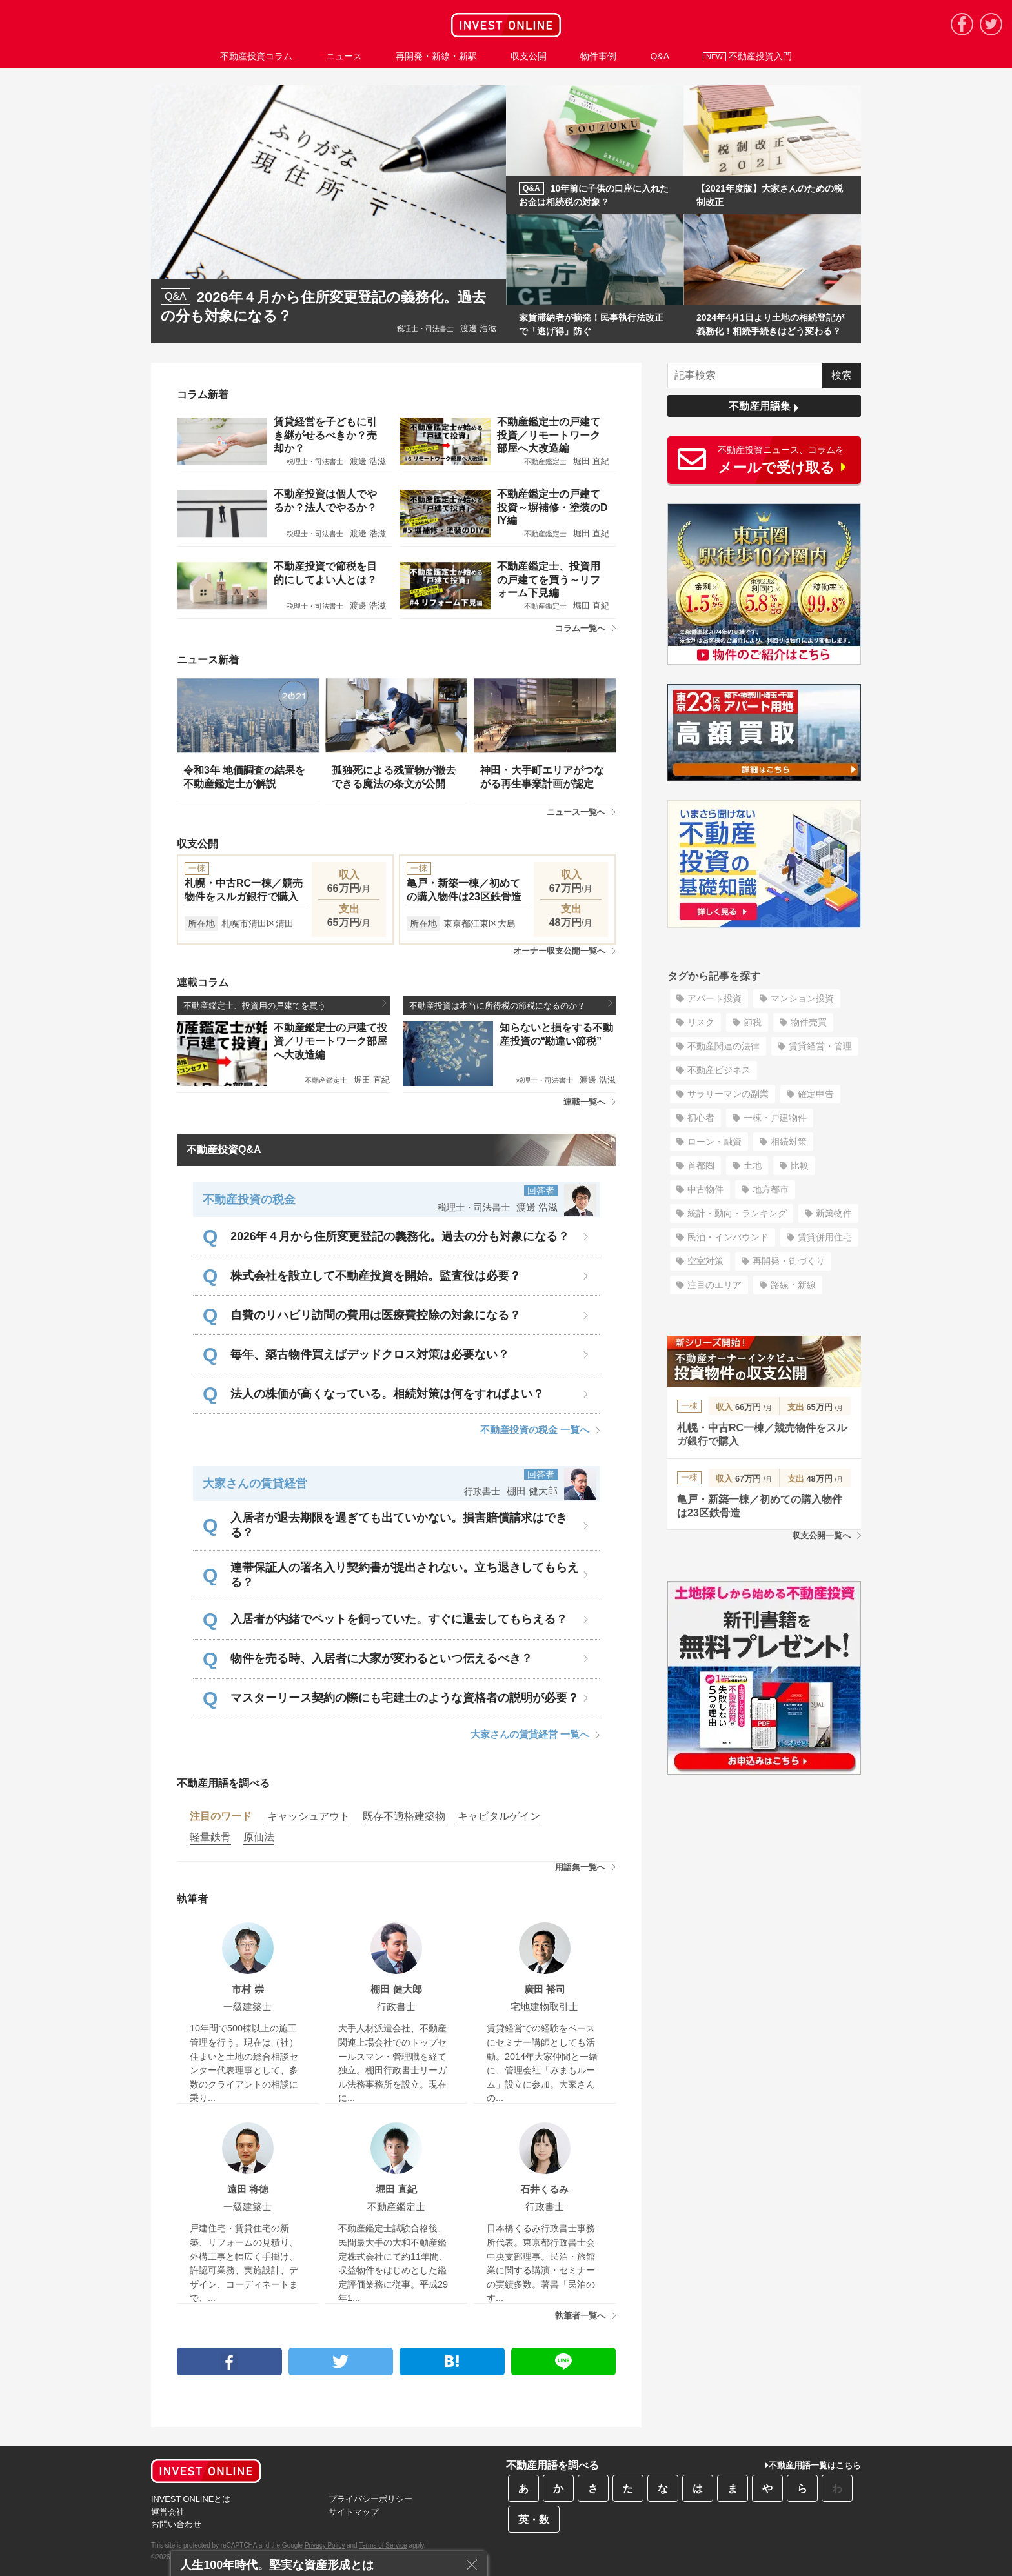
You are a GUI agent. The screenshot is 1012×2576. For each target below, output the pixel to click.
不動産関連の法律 (723, 1046)
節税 (753, 1022)
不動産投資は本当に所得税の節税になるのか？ (510, 1005)
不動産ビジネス (719, 1070)
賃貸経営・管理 (820, 1046)
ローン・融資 (714, 1141)
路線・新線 (793, 1285)
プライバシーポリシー (370, 2499)
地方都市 (771, 1189)
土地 (753, 1165)
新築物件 (834, 1213)
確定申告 (816, 1094)
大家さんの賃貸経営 (255, 1483)
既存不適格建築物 (404, 1816)
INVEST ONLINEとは (190, 2499)
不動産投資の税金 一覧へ (540, 1429)
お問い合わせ (176, 2524)
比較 (800, 1165)
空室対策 (705, 1261)
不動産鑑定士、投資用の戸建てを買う (285, 1005)
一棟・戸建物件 (775, 1117)
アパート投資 (714, 998)
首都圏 (700, 1165)
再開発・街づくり (789, 1261)
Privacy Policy (325, 2545)
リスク (700, 1022)
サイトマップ (354, 2512)
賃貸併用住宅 (825, 1237)
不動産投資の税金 (249, 1199)
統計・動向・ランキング (737, 1213)
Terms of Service (383, 2545)
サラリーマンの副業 (728, 1094)
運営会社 (168, 2512)
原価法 (258, 1836)
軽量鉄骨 (210, 1836)
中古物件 (705, 1189)
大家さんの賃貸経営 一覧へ (535, 1734)
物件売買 (809, 1022)
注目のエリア (714, 1285)
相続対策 (789, 1141)
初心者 (700, 1117)
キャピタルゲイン (499, 1816)
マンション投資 (802, 998)
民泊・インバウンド (728, 1237)
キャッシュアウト (308, 1816)
